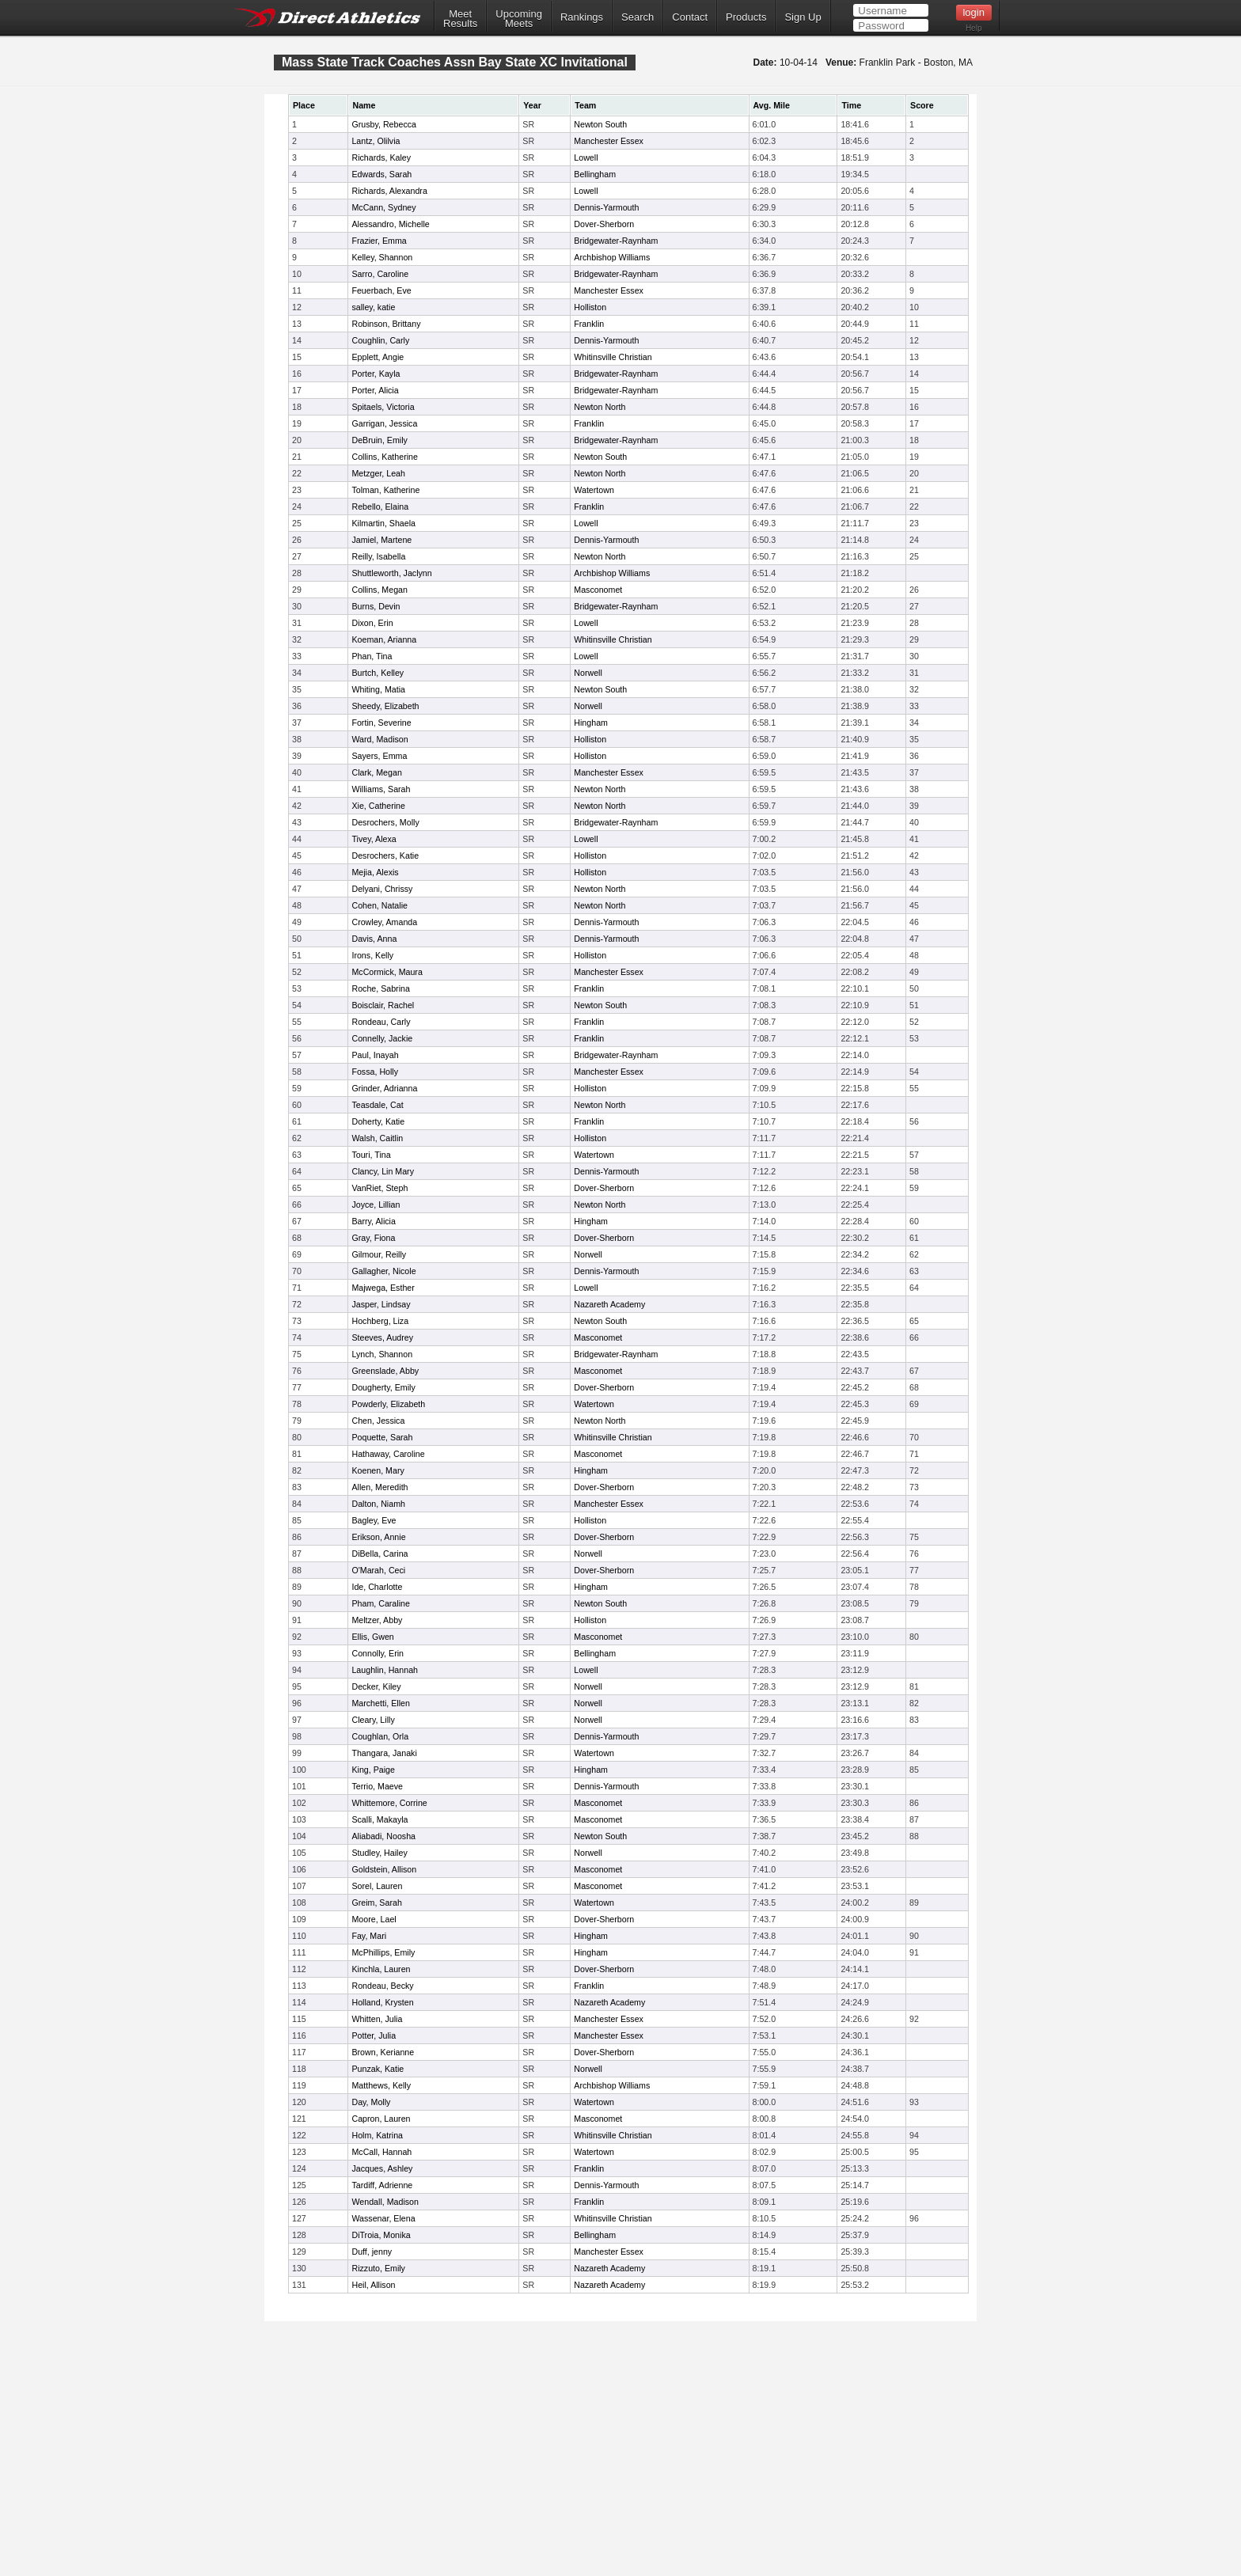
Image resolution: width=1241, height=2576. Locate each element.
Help (974, 28)
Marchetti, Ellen (380, 1703)
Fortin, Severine (381, 722)
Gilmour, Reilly (378, 1254)
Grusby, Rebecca (383, 124)
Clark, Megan (376, 772)
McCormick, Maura (386, 972)
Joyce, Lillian (375, 1204)
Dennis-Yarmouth (606, 207)
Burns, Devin (375, 606)
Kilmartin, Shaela (383, 523)
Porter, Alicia (374, 390)
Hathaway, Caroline (387, 1454)
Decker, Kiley (375, 1686)
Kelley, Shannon (381, 257)
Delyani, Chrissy (381, 888)
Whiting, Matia (378, 689)
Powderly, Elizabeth (388, 1404)
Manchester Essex (608, 141)
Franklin (589, 323)
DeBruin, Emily (379, 440)
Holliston (590, 307)
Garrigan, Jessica (384, 423)
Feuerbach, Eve (381, 290)
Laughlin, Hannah (384, 1670)
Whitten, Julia (376, 2019)
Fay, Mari (368, 1936)
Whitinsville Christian (612, 357)
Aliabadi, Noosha (383, 1836)
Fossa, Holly (374, 1071)
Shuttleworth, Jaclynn (391, 573)
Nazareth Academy (609, 1304)
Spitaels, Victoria (382, 407)
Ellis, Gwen (372, 1636)
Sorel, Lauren (376, 1886)
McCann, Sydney (383, 207)
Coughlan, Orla (379, 1736)
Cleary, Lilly (372, 1719)
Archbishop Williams (612, 257)
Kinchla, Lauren (380, 1969)
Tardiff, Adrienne (381, 2185)
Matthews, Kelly (381, 2085)
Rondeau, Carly (380, 1021)
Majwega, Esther (382, 1287)
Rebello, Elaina (379, 506)
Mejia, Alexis (374, 872)
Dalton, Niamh (378, 1503)
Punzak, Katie (377, 2068)
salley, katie (373, 307)
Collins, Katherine (384, 456)
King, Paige (373, 1769)
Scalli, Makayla (379, 1819)
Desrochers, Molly (385, 822)
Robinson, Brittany (385, 323)
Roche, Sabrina (380, 988)
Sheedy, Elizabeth (385, 706)
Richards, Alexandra (389, 190)
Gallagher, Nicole (383, 1271)
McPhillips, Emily (383, 1952)
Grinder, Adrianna (384, 1088)
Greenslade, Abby (385, 1370)
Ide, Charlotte (376, 1587)
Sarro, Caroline (379, 274)
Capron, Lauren (380, 2118)
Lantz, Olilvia (375, 141)
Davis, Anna (374, 938)
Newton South (600, 124)
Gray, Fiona (373, 1237)
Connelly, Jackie (381, 1038)
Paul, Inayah (374, 1055)
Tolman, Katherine (385, 490)
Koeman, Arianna (383, 639)
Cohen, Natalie (379, 905)
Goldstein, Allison (383, 1869)
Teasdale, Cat (377, 1105)
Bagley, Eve (373, 1520)
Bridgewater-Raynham (616, 240)
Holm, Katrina (377, 2135)
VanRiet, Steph (379, 1188)
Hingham (591, 722)
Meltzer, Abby (376, 1620)
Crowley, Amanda (384, 922)
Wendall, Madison (385, 2201)
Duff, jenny (371, 2251)
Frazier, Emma (378, 240)
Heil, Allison (373, 2285)
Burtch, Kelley (377, 672)
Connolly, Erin (377, 1653)
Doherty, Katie (377, 1121)
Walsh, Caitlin (377, 1138)
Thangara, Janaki (383, 1753)
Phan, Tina (371, 656)
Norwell (588, 672)
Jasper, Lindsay (380, 1304)
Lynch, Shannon (381, 1354)
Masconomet (598, 589)
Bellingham (595, 174)
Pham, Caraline (380, 1603)
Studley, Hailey (379, 1852)
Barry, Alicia (373, 1221)
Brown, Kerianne (382, 2052)
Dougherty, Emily (383, 1387)
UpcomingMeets (518, 19)
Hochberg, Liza (379, 1321)
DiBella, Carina (379, 1553)
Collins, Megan (379, 589)
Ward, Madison (379, 739)
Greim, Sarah (376, 1902)
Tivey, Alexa (373, 839)
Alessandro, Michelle (390, 224)
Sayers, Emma (379, 756)
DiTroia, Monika (380, 2235)
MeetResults (460, 19)
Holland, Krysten (382, 2002)
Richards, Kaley (381, 157)
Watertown (594, 490)
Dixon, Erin (372, 623)
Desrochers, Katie (385, 855)
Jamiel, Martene (381, 539)
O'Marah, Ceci (378, 1570)
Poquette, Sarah (381, 1437)
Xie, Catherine (378, 805)
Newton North (599, 407)
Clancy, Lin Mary (382, 1171)
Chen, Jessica (377, 1420)
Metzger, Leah (378, 473)
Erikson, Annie (378, 1537)
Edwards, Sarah (381, 174)
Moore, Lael (373, 1919)
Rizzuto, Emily (378, 2268)
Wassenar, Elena (383, 2218)
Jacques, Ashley (381, 2168)
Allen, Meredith (379, 1487)
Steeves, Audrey (382, 1337)
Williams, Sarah (380, 789)
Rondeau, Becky (382, 1985)
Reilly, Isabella (378, 556)
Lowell (586, 157)
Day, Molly (370, 2102)
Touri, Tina (370, 1154)
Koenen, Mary (377, 1470)
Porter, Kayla (375, 373)
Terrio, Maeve (377, 1786)
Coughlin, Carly (380, 340)
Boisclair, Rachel (382, 1005)
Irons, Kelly (372, 955)
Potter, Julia (373, 2035)
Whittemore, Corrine (389, 1803)
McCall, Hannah (381, 2152)
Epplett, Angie (377, 357)
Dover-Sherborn (604, 224)
